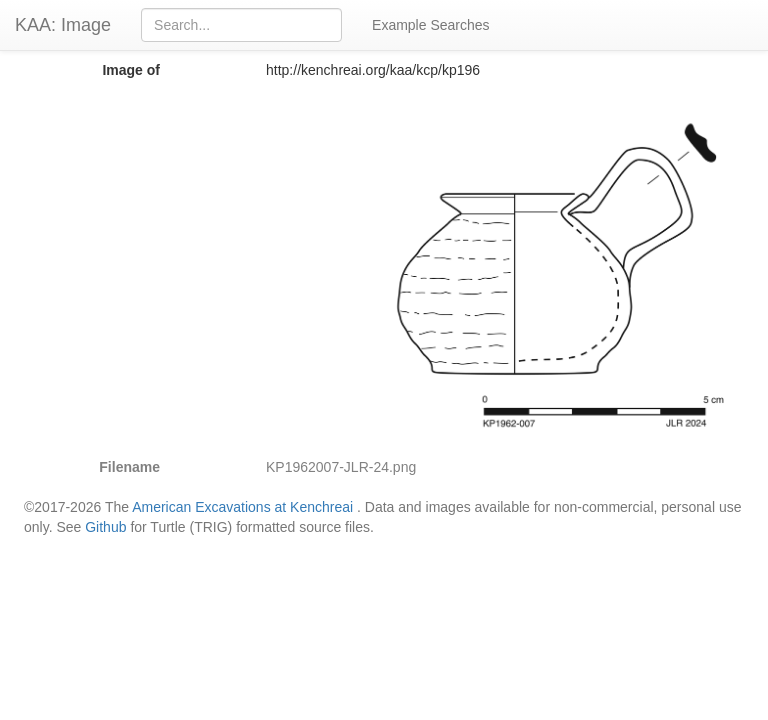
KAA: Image (63, 25)
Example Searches (431, 25)
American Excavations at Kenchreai (242, 507)
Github (105, 527)
